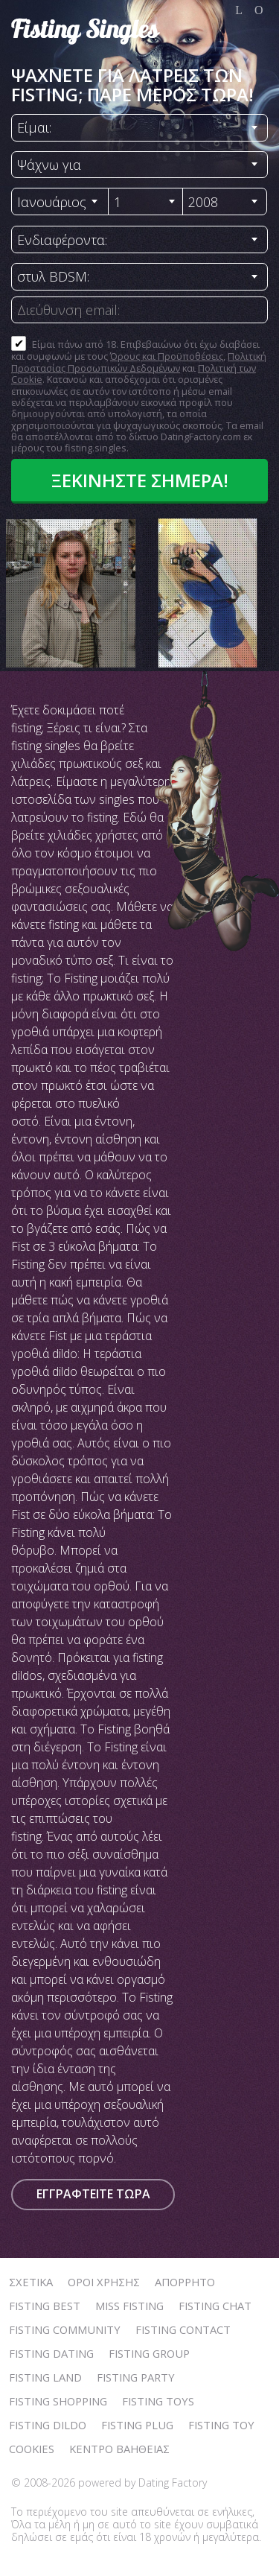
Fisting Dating (51, 2353)
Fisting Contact (183, 2329)
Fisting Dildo (47, 2424)
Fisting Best (44, 2305)
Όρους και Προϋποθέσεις (166, 356)
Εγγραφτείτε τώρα (93, 2194)
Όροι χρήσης (104, 2281)
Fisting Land (45, 2377)
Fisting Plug (137, 2424)
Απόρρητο (185, 2281)
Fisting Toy (221, 2424)
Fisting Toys (158, 2400)
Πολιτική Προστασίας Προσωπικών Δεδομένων (138, 361)
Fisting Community (65, 2329)
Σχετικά (31, 2281)
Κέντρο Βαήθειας (119, 2448)
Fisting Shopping (58, 2400)
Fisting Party (136, 2377)
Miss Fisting (129, 2305)
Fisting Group (149, 2353)
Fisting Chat (215, 2305)
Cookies (31, 2448)
